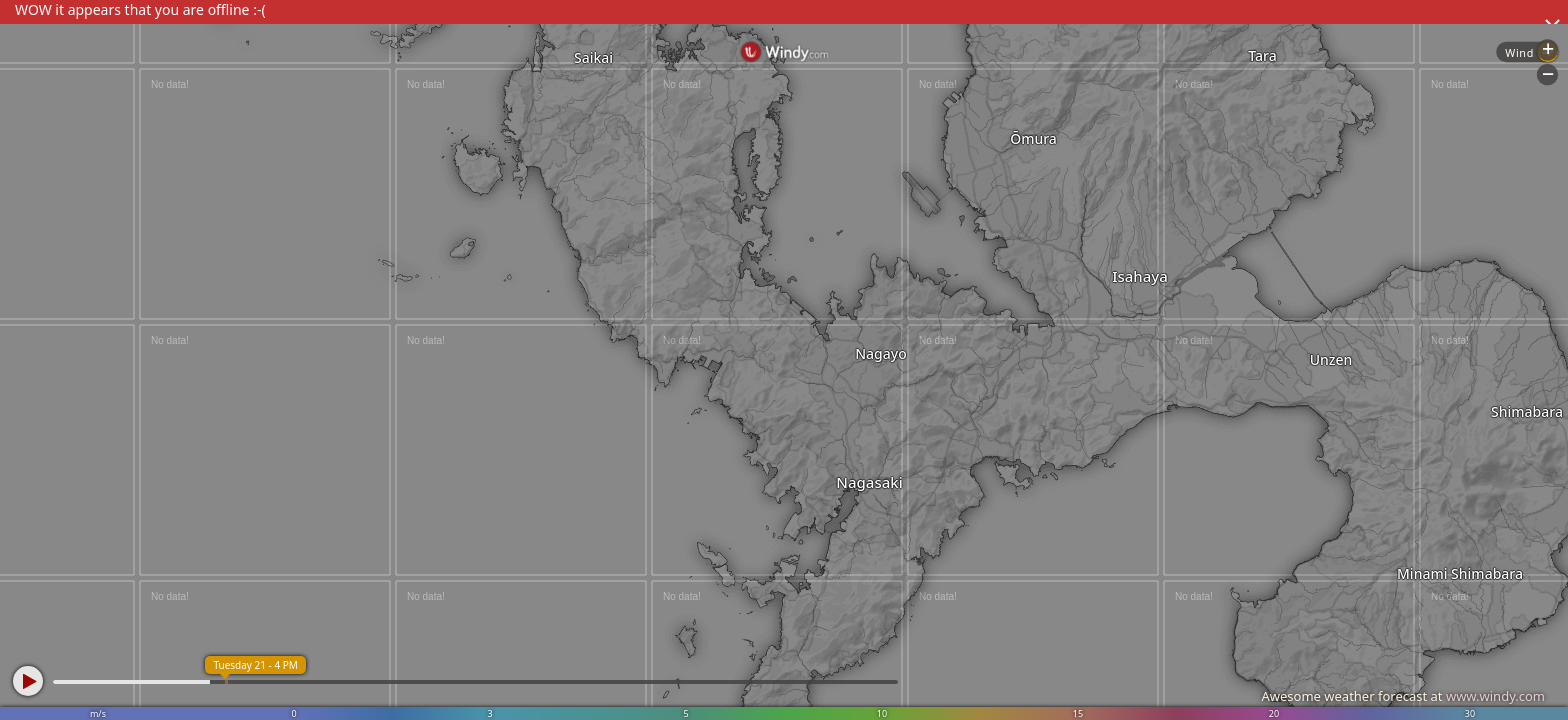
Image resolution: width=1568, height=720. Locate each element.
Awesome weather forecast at (1403, 696)
